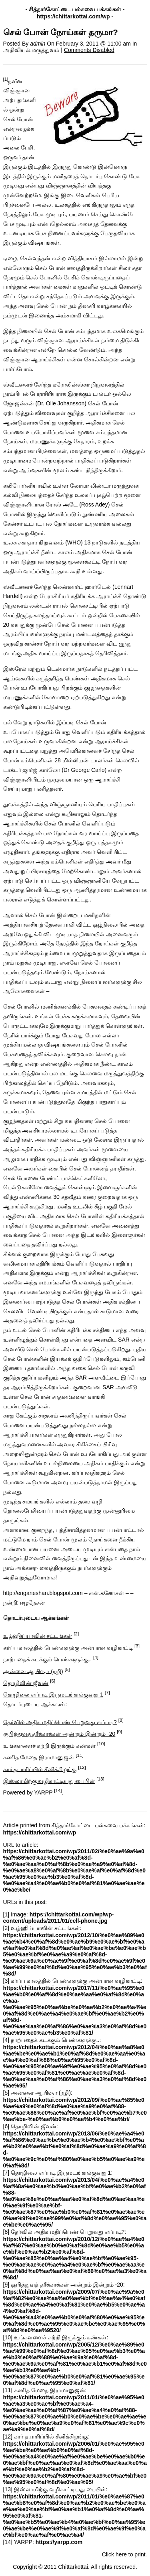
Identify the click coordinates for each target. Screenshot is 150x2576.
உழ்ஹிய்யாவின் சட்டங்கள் (37, 1636)
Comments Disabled (89, 50)
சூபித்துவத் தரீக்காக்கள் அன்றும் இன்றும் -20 (59, 1734)
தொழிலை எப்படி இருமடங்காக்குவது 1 (53, 1694)
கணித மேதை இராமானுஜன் (38, 1757)
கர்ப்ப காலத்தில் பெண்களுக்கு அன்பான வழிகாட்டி (68, 1647)
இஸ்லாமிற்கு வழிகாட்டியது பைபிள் (49, 1781)
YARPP (43, 1792)
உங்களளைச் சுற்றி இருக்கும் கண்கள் (49, 1745)
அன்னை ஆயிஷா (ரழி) (33, 1671)
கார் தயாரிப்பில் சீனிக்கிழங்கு (40, 1769)
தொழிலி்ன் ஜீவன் (26, 1683)
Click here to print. (124, 2554)
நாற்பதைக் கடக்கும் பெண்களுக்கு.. (47, 1659)
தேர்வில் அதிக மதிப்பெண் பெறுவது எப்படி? (60, 1722)
